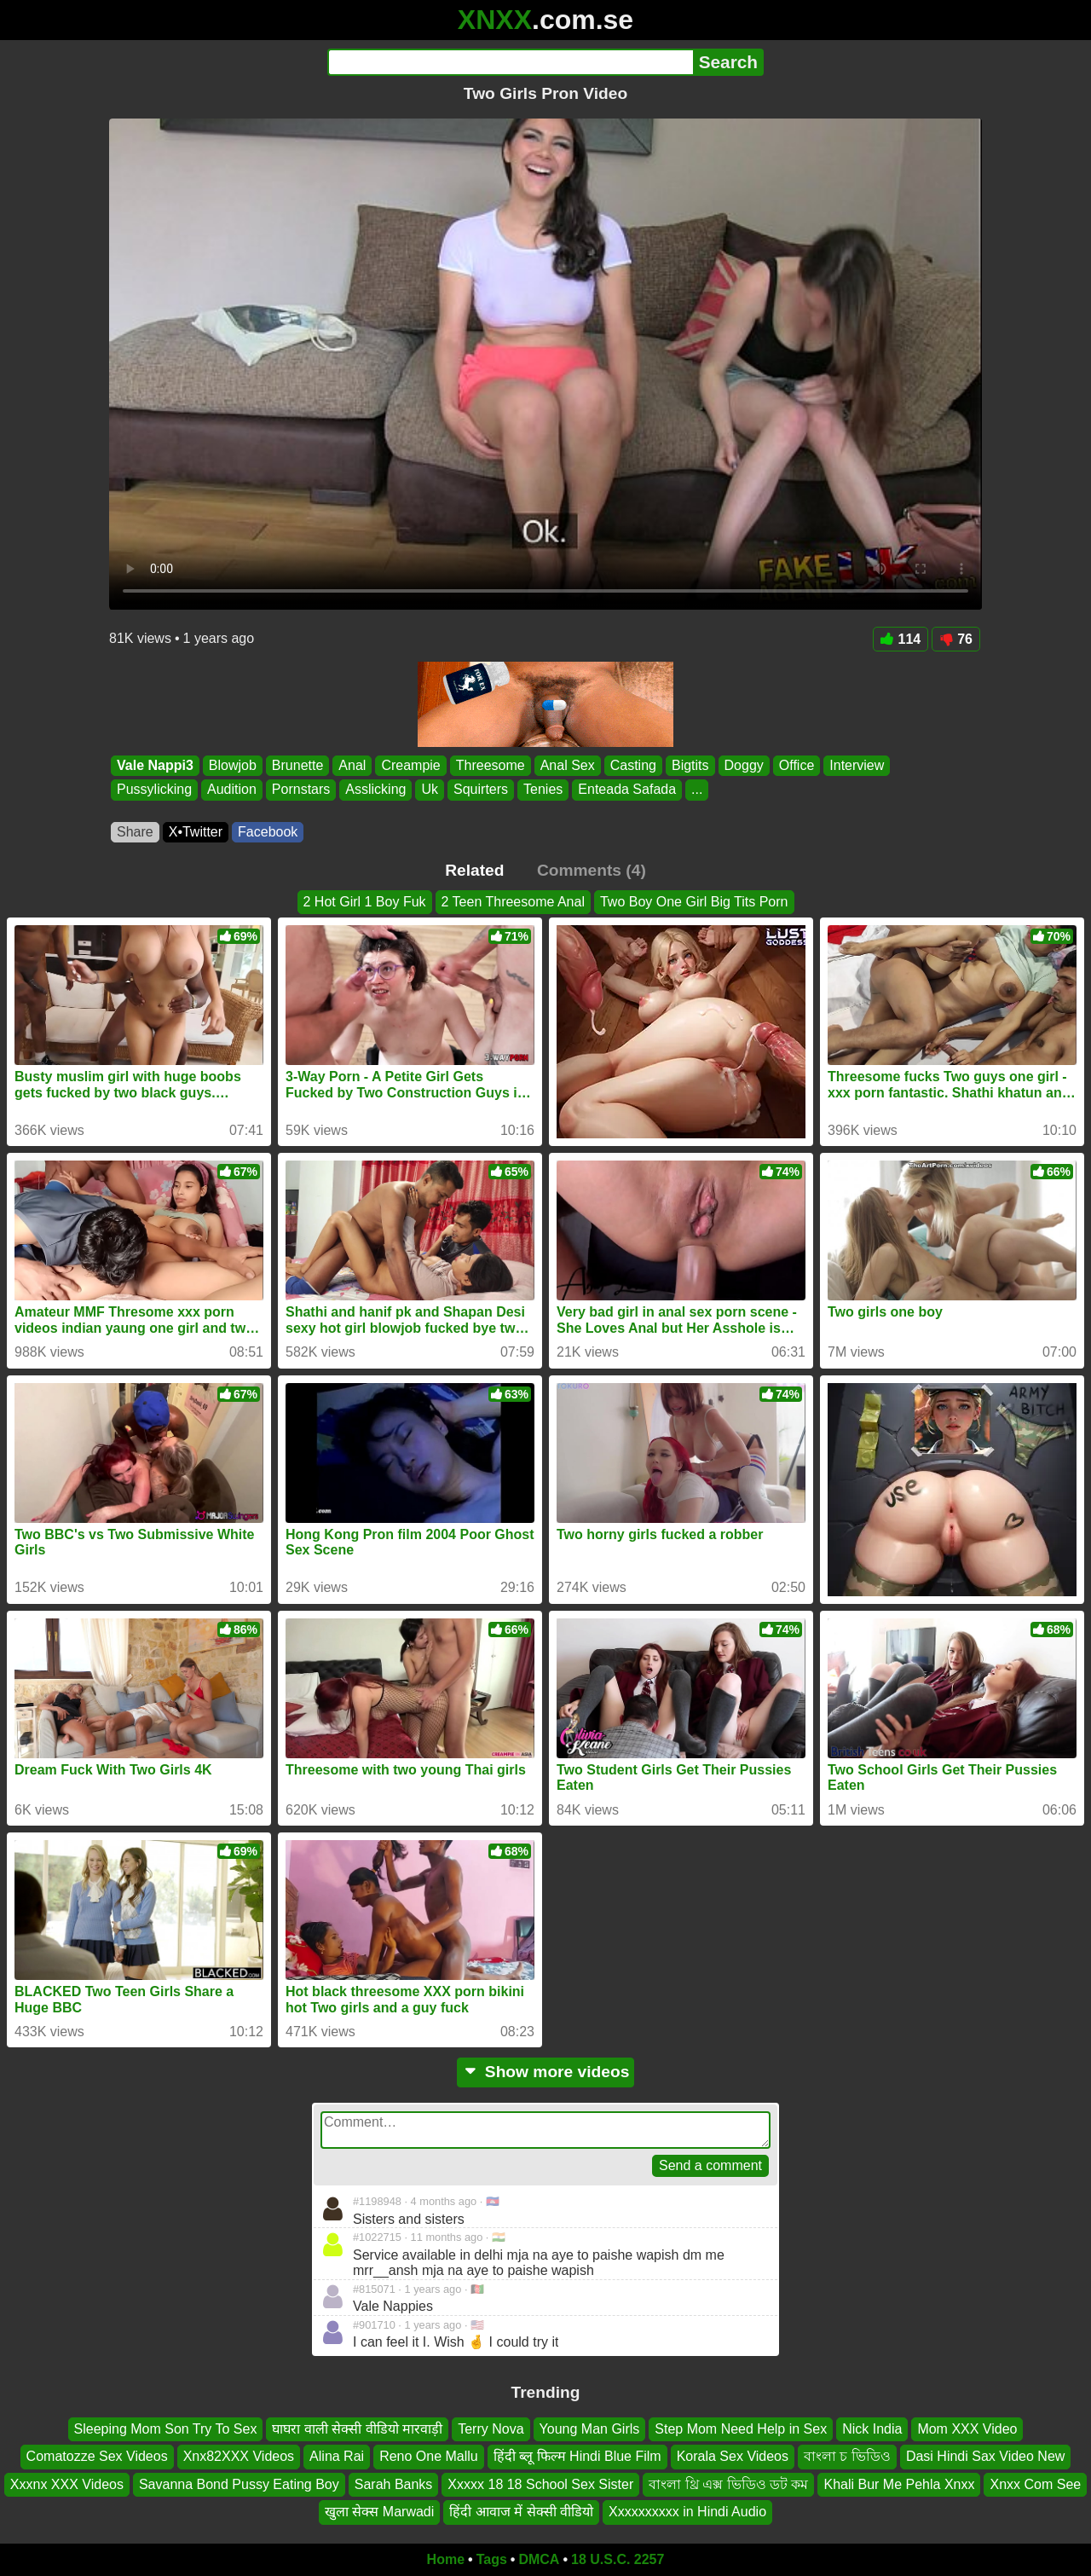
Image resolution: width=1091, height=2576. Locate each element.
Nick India (872, 2429)
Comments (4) (591, 870)
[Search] (510, 62)
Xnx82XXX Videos (238, 2456)
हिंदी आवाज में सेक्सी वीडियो (521, 2511)
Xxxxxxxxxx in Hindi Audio (687, 2511)
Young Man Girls (590, 2429)
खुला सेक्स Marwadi (379, 2511)
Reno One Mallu (428, 2456)
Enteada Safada (627, 790)
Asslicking (375, 790)
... (696, 790)
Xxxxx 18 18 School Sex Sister (540, 2484)
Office (797, 765)
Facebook (267, 832)
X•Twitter (195, 832)
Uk (429, 790)
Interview (856, 765)
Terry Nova (490, 2429)
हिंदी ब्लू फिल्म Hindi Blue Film (577, 2456)
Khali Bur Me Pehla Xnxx (898, 2484)
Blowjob (233, 765)
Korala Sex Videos (732, 2456)
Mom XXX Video (967, 2429)
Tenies (543, 790)
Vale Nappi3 (155, 765)
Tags (491, 2559)
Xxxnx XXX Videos (67, 2484)
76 (956, 639)
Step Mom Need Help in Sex (741, 2429)
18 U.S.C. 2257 (617, 2559)
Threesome (490, 765)
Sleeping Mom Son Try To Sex (165, 2429)
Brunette (297, 765)
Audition (232, 790)
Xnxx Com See (1035, 2484)
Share (135, 832)
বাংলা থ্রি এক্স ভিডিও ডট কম (728, 2484)
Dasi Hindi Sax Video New (985, 2456)
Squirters (480, 790)
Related (474, 870)
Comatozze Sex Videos (97, 2456)
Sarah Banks (394, 2484)
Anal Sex (567, 765)
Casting (633, 765)
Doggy (744, 765)
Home (446, 2559)
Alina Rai (336, 2456)
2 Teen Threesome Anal (513, 901)
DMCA (538, 2559)
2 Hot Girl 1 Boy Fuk (364, 901)
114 (900, 639)
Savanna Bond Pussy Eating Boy (239, 2484)
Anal (352, 765)
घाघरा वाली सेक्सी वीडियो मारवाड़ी (357, 2429)
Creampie (410, 765)
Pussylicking (154, 790)
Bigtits (690, 765)
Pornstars (301, 790)
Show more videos (546, 2072)
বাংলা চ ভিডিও (847, 2456)
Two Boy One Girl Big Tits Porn (694, 901)
